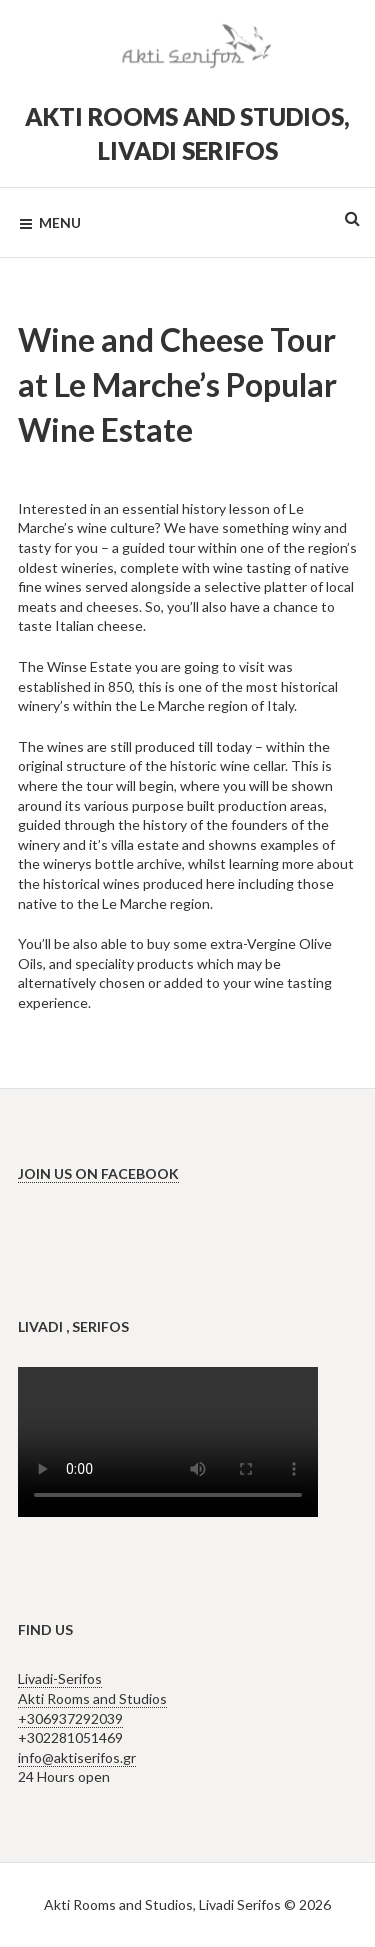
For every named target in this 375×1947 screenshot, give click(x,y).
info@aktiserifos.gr (77, 1757)
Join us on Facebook (98, 1173)
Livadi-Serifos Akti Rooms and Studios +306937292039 (92, 1698)
